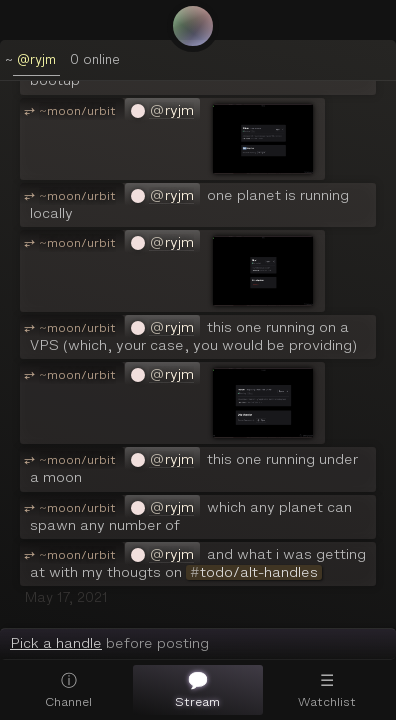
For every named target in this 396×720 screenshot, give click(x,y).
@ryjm (36, 59)
